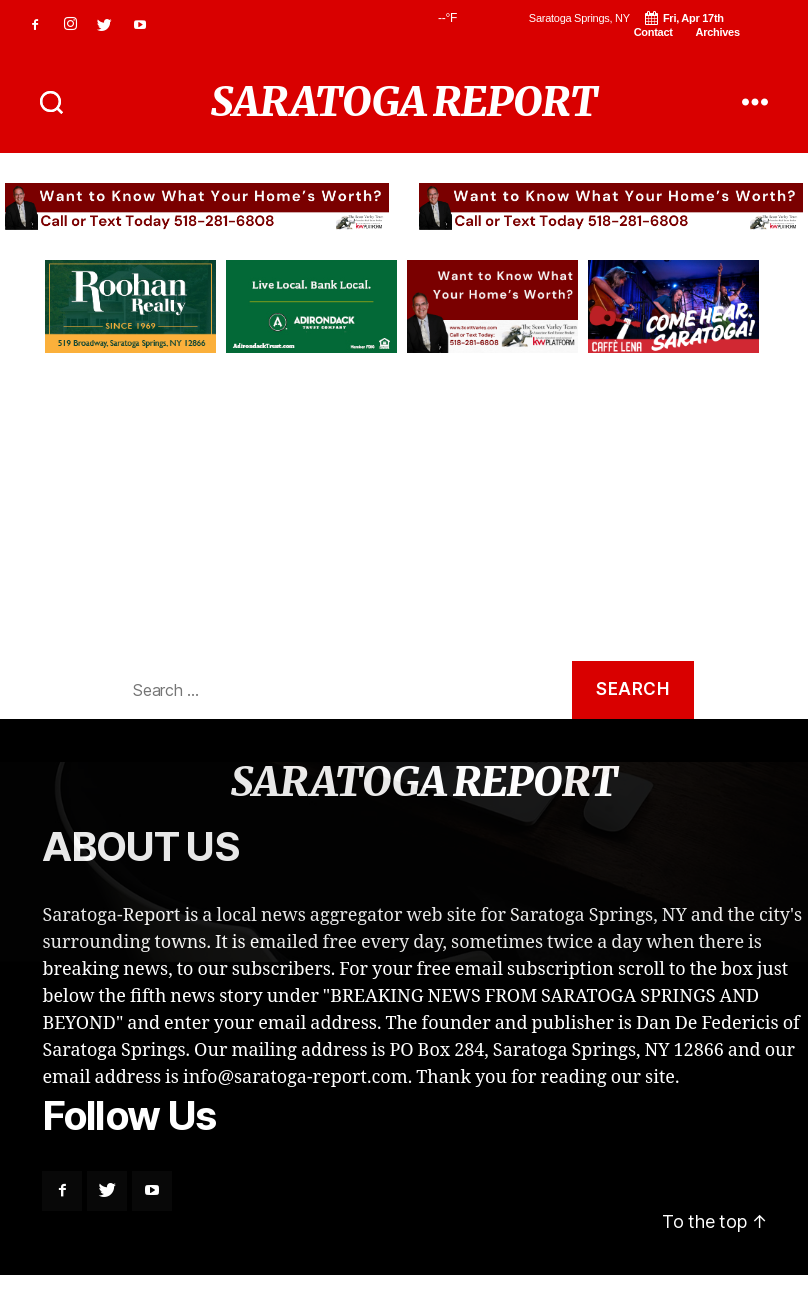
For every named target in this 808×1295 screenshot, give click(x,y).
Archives (717, 32)
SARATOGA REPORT (403, 102)
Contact (653, 32)
